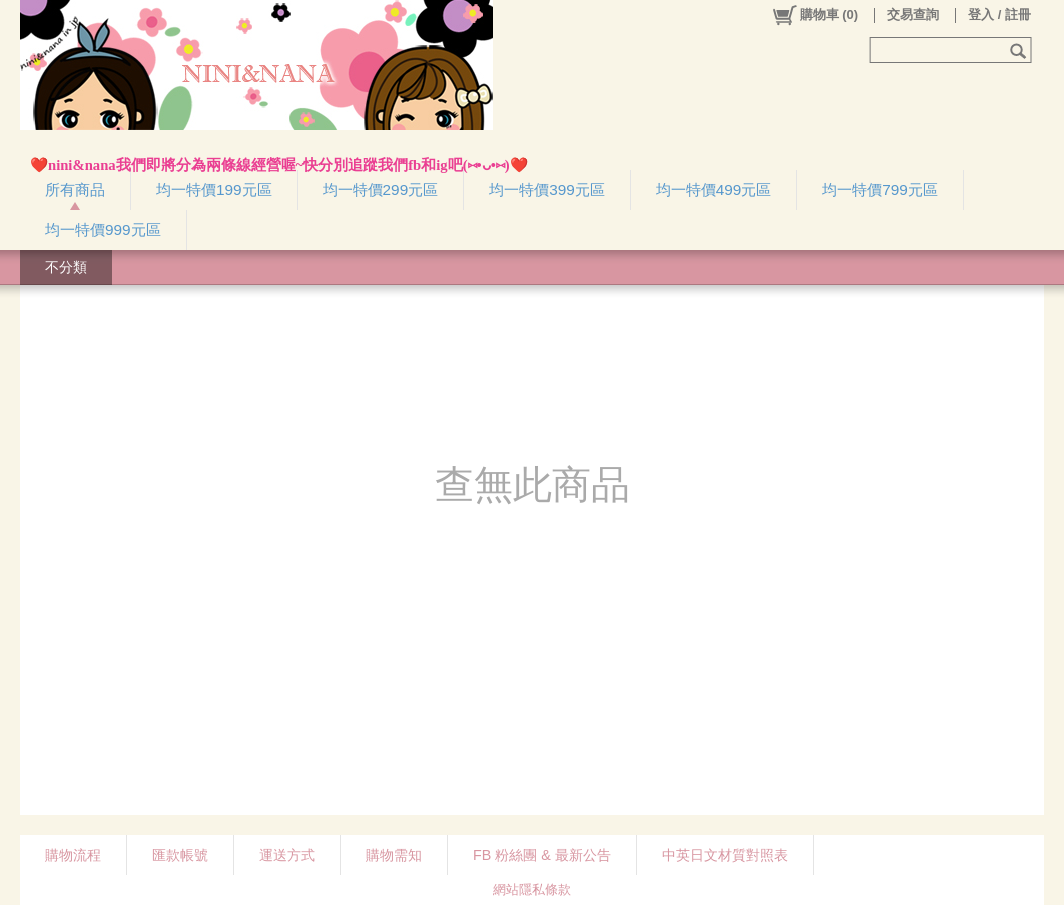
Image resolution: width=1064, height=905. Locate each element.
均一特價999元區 (103, 229)
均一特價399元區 (547, 189)
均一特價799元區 (880, 189)
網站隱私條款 (532, 889)
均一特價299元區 (381, 189)
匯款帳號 (180, 855)
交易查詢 (913, 14)
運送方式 (287, 855)
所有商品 (75, 189)
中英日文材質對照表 (725, 855)
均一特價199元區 (214, 189)
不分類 (66, 267)
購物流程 (73, 855)
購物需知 (394, 855)
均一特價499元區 (714, 189)
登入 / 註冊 (999, 14)
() (814, 15)
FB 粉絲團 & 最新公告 (542, 855)
